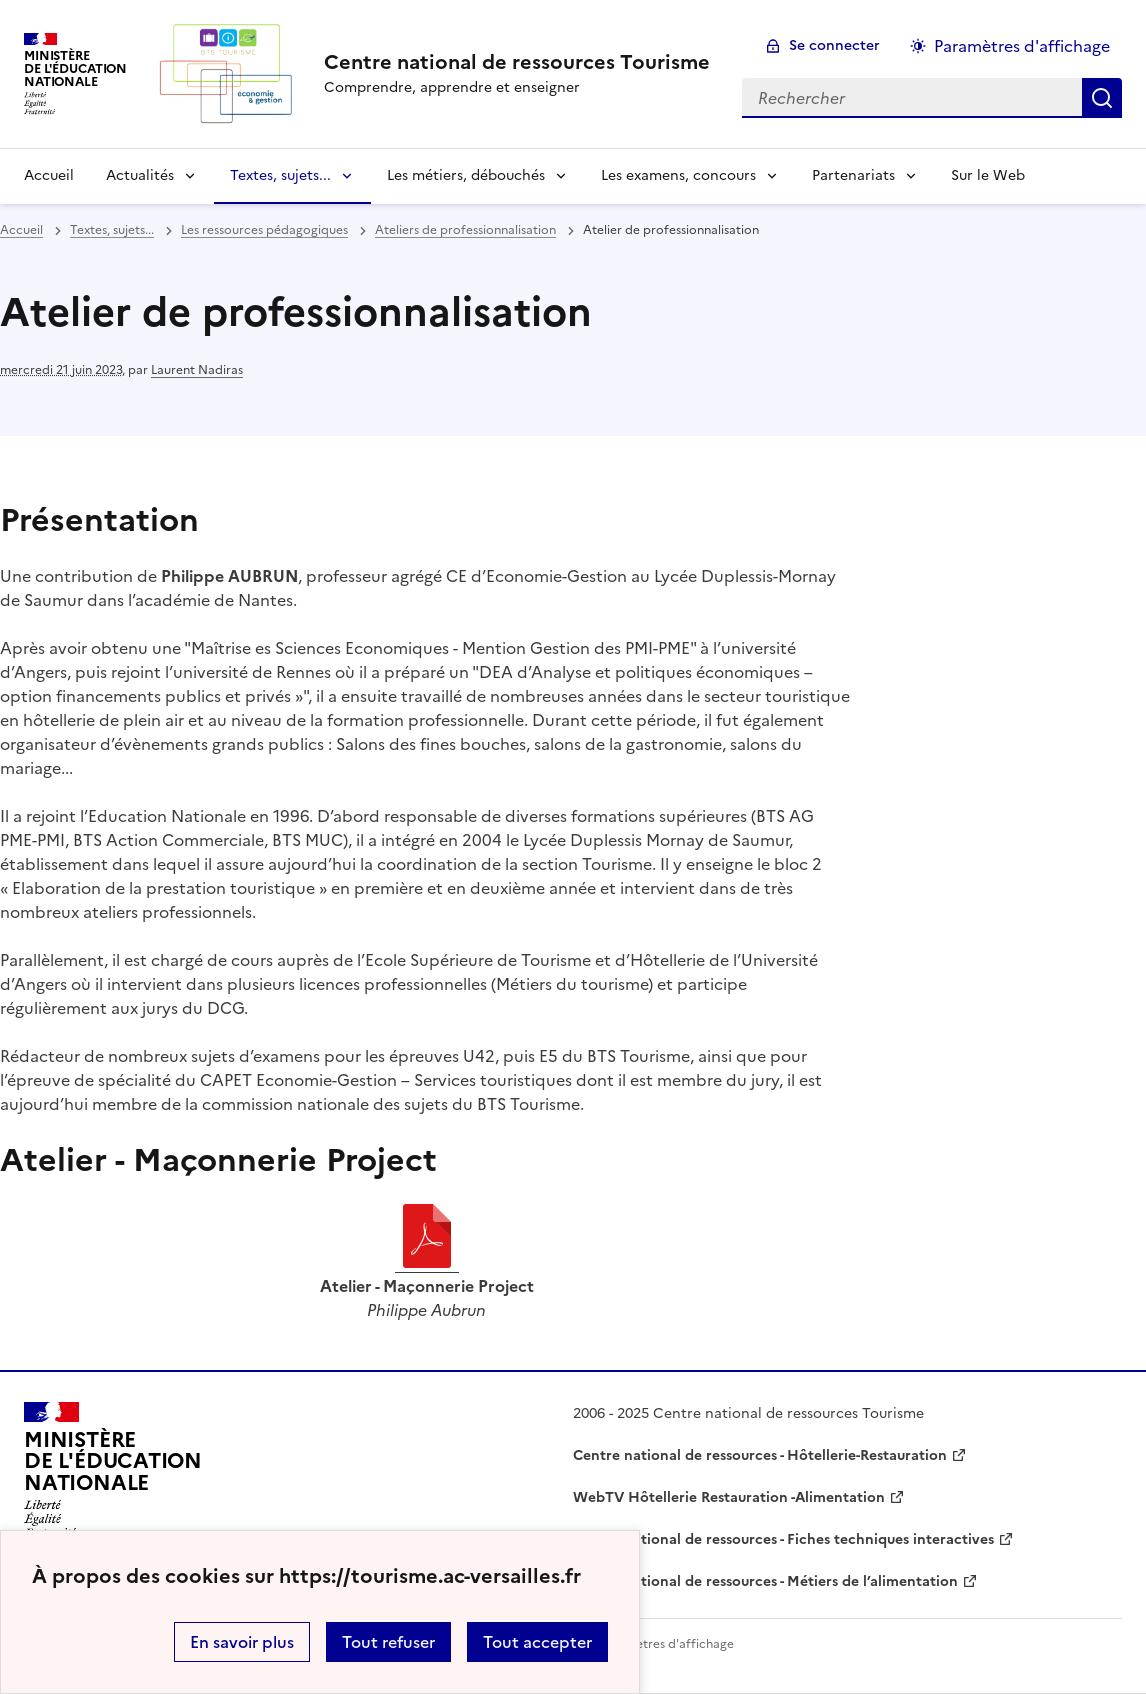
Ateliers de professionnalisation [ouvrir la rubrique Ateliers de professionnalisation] (465, 230)
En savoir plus (242, 1642)
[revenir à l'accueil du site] (517, 62)
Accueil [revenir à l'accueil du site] (49, 175)
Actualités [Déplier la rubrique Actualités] (140, 175)
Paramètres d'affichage (666, 1644)
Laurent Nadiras (197, 370)
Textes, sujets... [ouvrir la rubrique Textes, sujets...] (112, 230)
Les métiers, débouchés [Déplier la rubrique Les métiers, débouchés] (466, 175)
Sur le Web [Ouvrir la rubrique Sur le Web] (988, 175)
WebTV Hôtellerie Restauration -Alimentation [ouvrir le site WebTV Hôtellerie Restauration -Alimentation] (729, 1497)
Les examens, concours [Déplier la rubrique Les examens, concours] (678, 175)
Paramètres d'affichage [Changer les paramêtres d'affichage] (1022, 46)
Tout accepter (537, 1642)
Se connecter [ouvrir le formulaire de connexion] (834, 45)
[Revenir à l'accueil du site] (113, 1470)
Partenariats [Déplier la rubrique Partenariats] (853, 175)
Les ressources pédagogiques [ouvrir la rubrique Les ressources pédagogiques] (264, 230)
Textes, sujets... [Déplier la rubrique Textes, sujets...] (280, 175)
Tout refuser (388, 1642)
